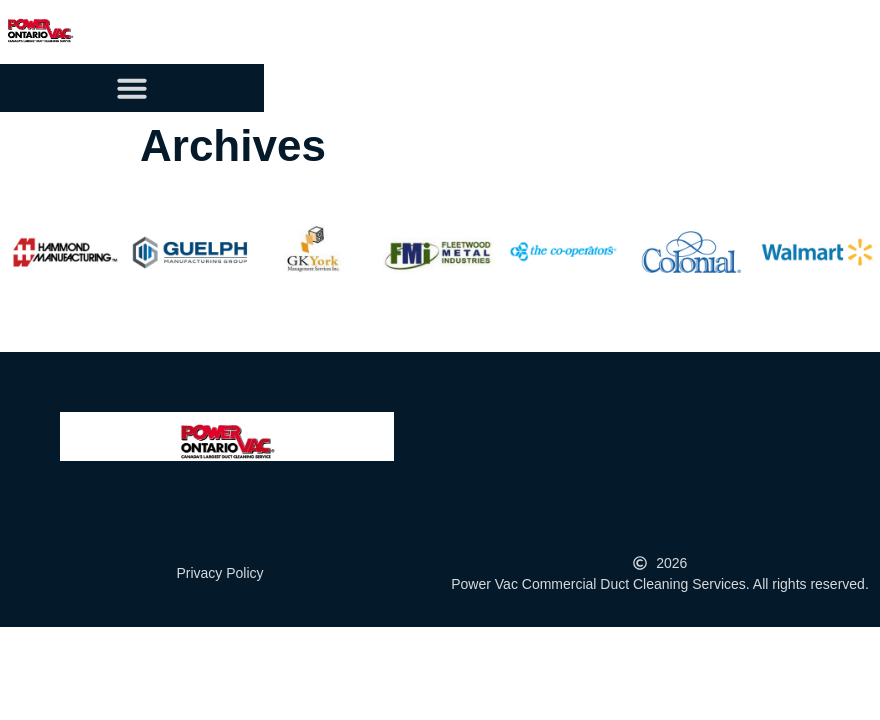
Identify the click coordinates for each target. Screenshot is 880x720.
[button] (132, 88)
